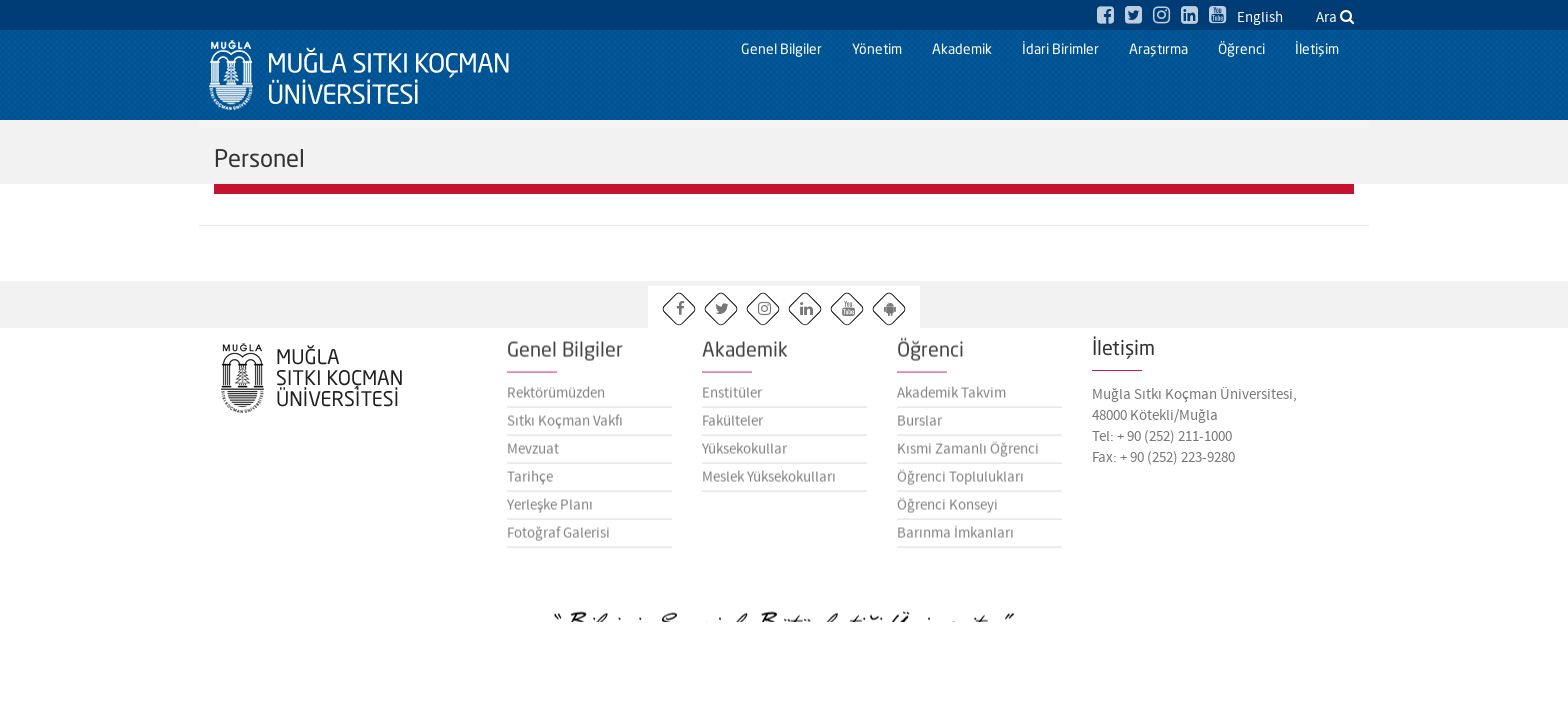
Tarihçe (530, 484)
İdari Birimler (1060, 50)
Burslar (919, 428)
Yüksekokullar (744, 456)
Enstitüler (732, 400)
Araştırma (1158, 50)
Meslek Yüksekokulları (769, 484)
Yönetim (877, 50)
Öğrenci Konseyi (947, 512)
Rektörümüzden (556, 400)
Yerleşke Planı (550, 512)
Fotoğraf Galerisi (558, 540)
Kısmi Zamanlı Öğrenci (968, 456)
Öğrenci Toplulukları (960, 484)
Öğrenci (1241, 50)
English (1260, 18)
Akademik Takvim (951, 400)
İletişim (1317, 50)
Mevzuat (533, 456)
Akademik (962, 50)
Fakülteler (732, 428)
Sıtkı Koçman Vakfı (565, 428)
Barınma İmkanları (955, 540)
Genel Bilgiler (781, 50)
